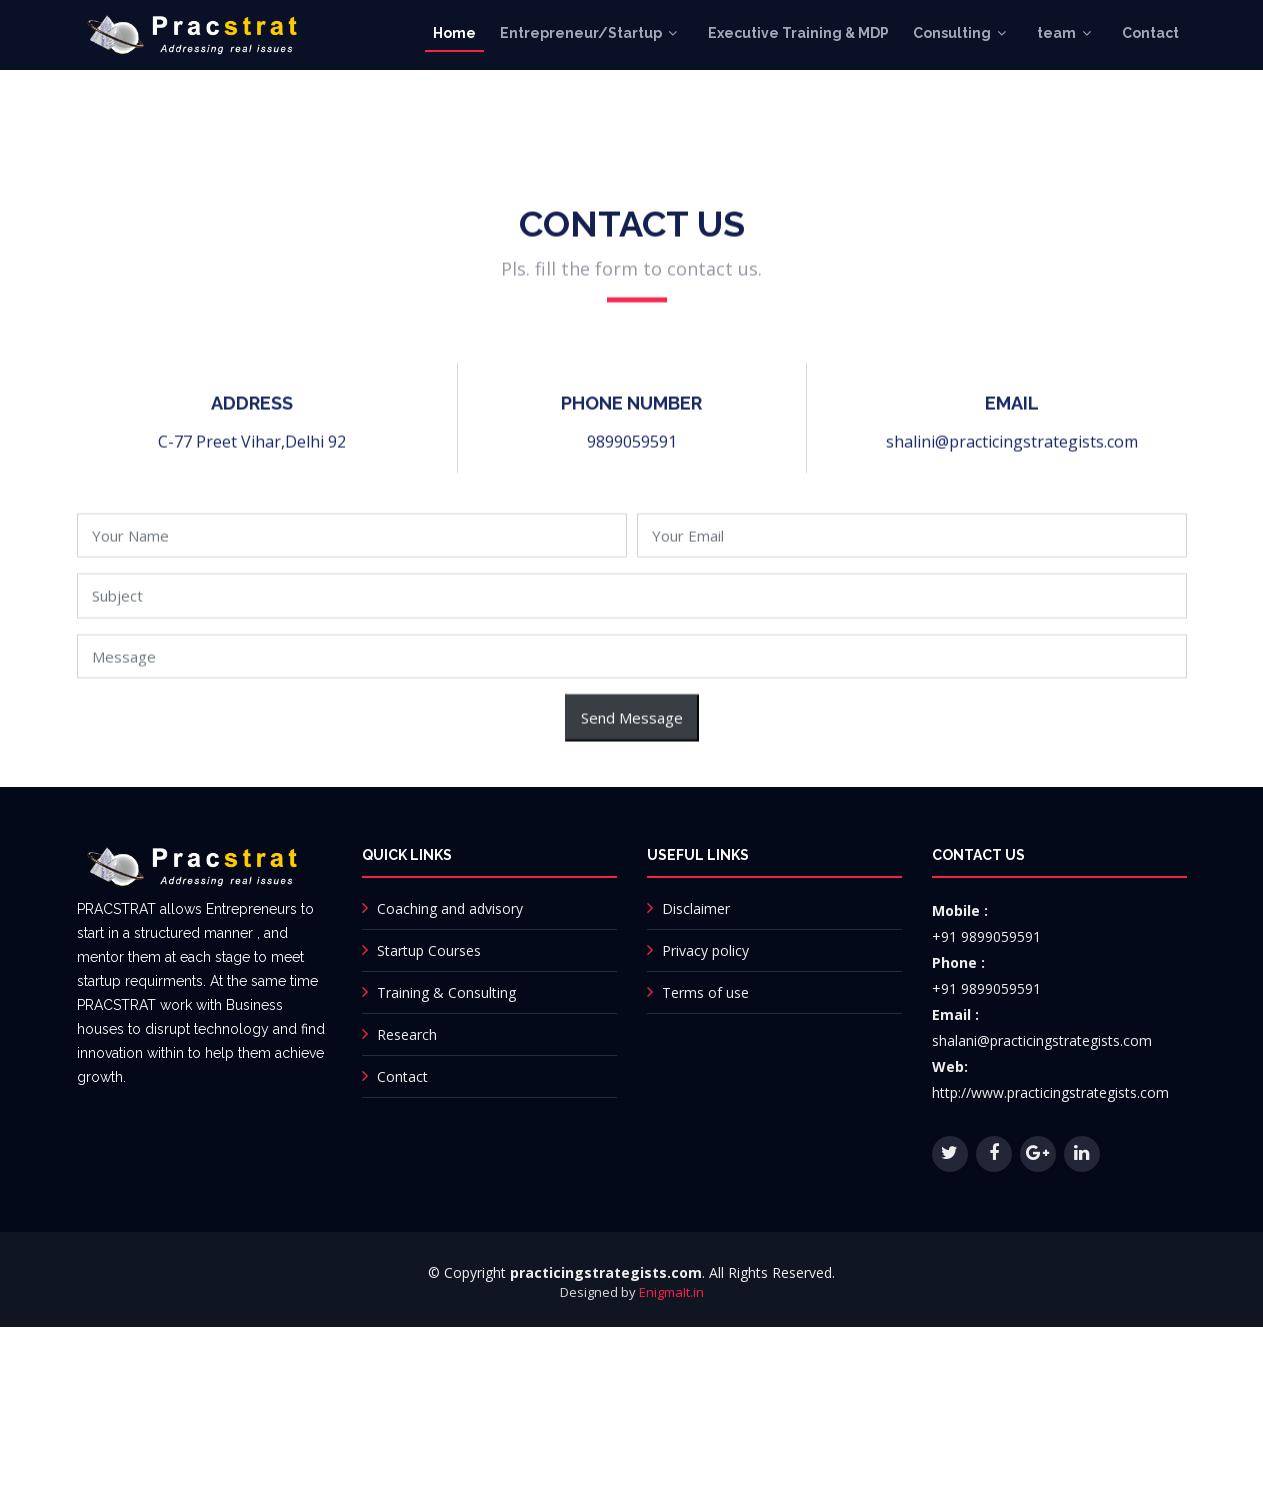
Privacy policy (705, 950)
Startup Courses (429, 950)
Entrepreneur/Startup (581, 33)
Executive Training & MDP (798, 33)
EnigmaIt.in (671, 1292)
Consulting (952, 33)
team (1056, 33)
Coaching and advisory (450, 908)
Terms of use (705, 992)
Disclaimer (696, 908)
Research (407, 1034)
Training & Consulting (446, 992)
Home (454, 33)
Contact (1150, 33)
